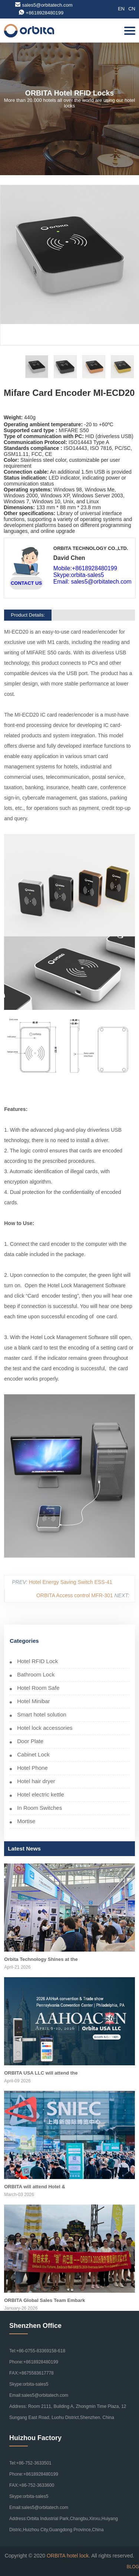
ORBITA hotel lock (68, 2556)
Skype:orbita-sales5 (78, 575)
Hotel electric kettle (40, 1794)
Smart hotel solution (41, 1714)
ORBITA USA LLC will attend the (40, 2073)
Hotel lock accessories (44, 1728)
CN (131, 8)
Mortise (26, 1821)
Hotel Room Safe (38, 1688)
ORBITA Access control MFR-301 (74, 1595)
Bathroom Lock (35, 1674)
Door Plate (30, 1741)
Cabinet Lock (33, 1754)
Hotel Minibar (33, 1701)
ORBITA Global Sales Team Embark (44, 2300)
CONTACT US (26, 583)
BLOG (133, 2566)
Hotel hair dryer (36, 1781)
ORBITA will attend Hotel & (34, 2186)
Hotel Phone (32, 1768)
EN (121, 8)
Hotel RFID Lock (37, 1661)
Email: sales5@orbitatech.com (92, 581)
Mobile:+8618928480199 (85, 568)
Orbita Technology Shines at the (40, 1959)
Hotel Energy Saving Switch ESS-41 (70, 1582)
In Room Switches (39, 1808)
